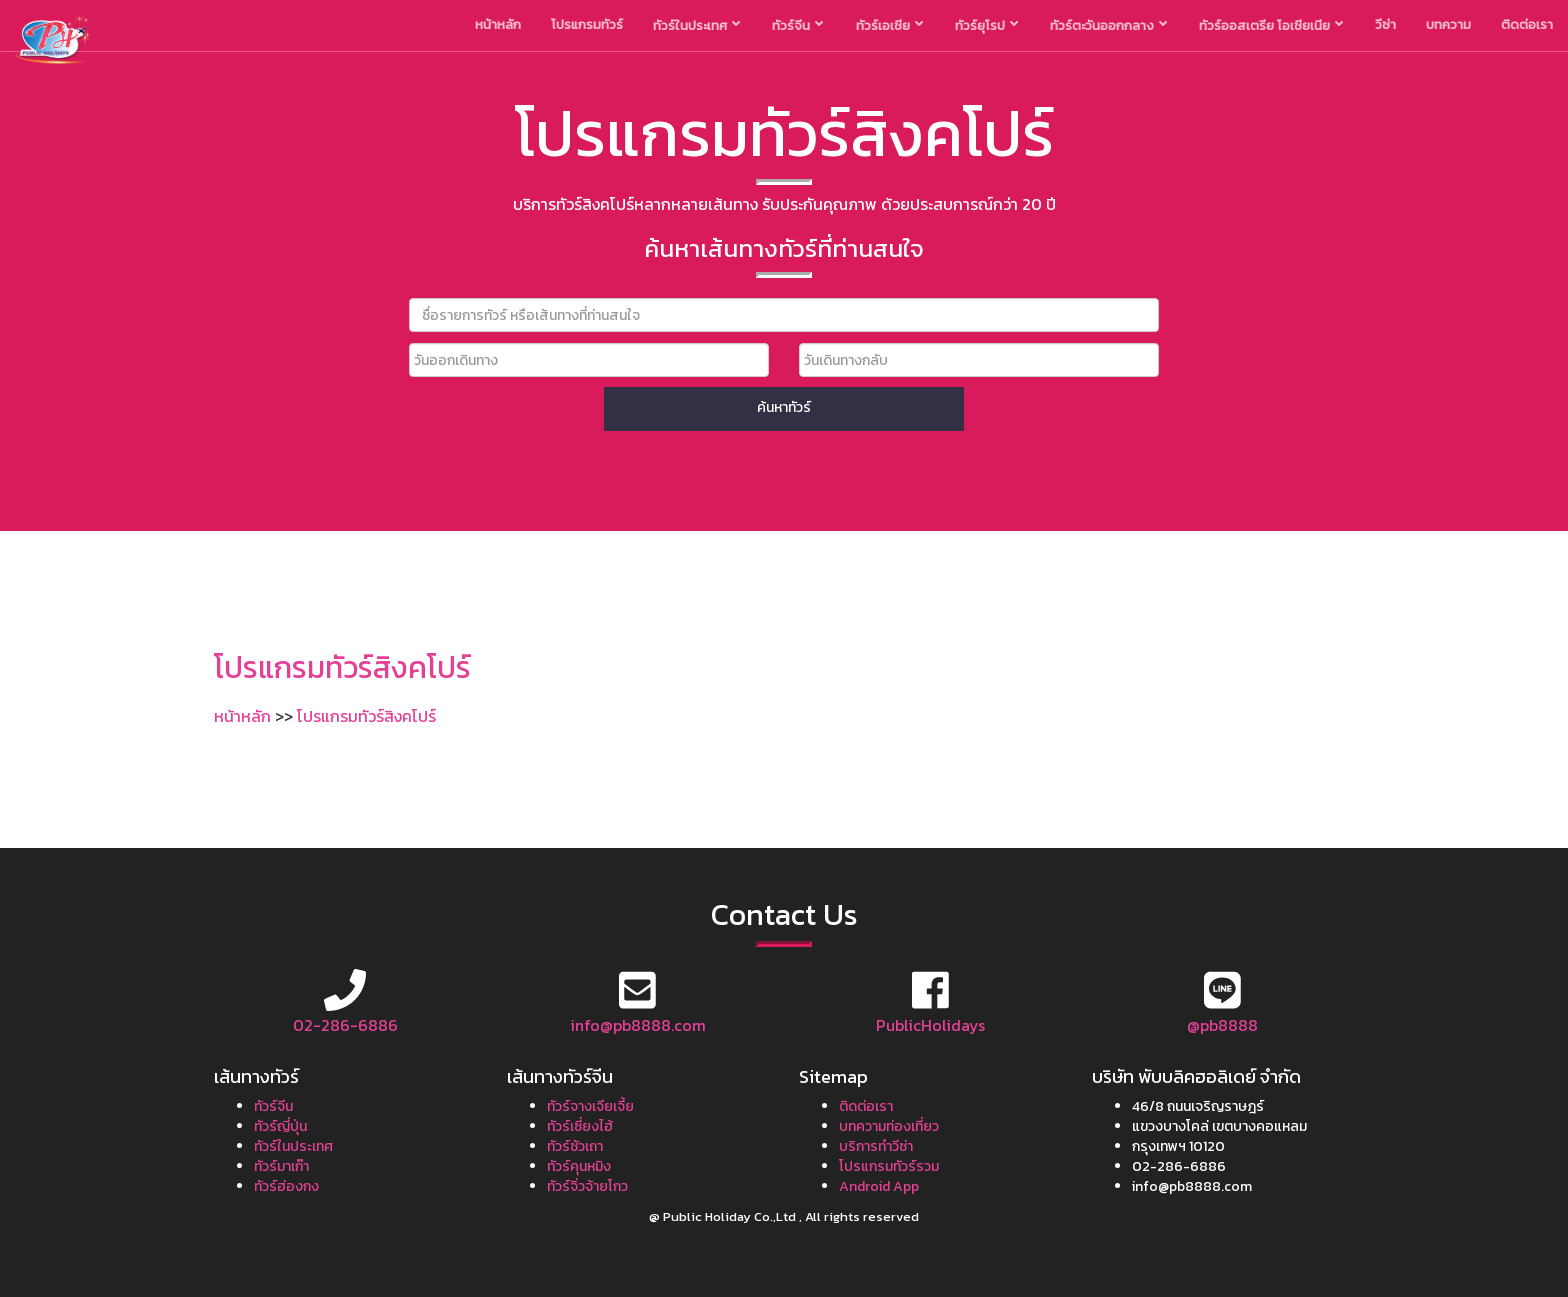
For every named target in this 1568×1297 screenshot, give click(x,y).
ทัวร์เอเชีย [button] (889, 25)
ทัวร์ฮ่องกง (286, 1186)
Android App (879, 1186)
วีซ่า (1385, 24)
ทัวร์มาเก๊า (281, 1166)
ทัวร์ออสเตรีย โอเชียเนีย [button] (1271, 25)
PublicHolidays (930, 1025)
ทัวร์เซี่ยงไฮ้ (580, 1126)
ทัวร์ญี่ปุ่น (280, 1126)
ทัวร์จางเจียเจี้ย (590, 1106)
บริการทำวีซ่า (876, 1146)
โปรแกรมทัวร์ (587, 24)
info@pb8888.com (638, 1025)
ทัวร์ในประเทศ (293, 1146)
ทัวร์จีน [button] (797, 25)
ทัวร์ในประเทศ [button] (696, 25)
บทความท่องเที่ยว (889, 1126)
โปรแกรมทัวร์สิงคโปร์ (366, 716)
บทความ (1448, 24)
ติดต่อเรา (1527, 24)
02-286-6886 (345, 1025)
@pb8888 (1222, 1025)
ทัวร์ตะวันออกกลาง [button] (1108, 25)
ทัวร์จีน (273, 1106)
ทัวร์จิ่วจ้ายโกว (587, 1186)
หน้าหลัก (498, 24)
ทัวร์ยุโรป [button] (986, 25)
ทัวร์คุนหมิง (579, 1166)
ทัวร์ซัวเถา (575, 1146)
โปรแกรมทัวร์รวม (889, 1166)
